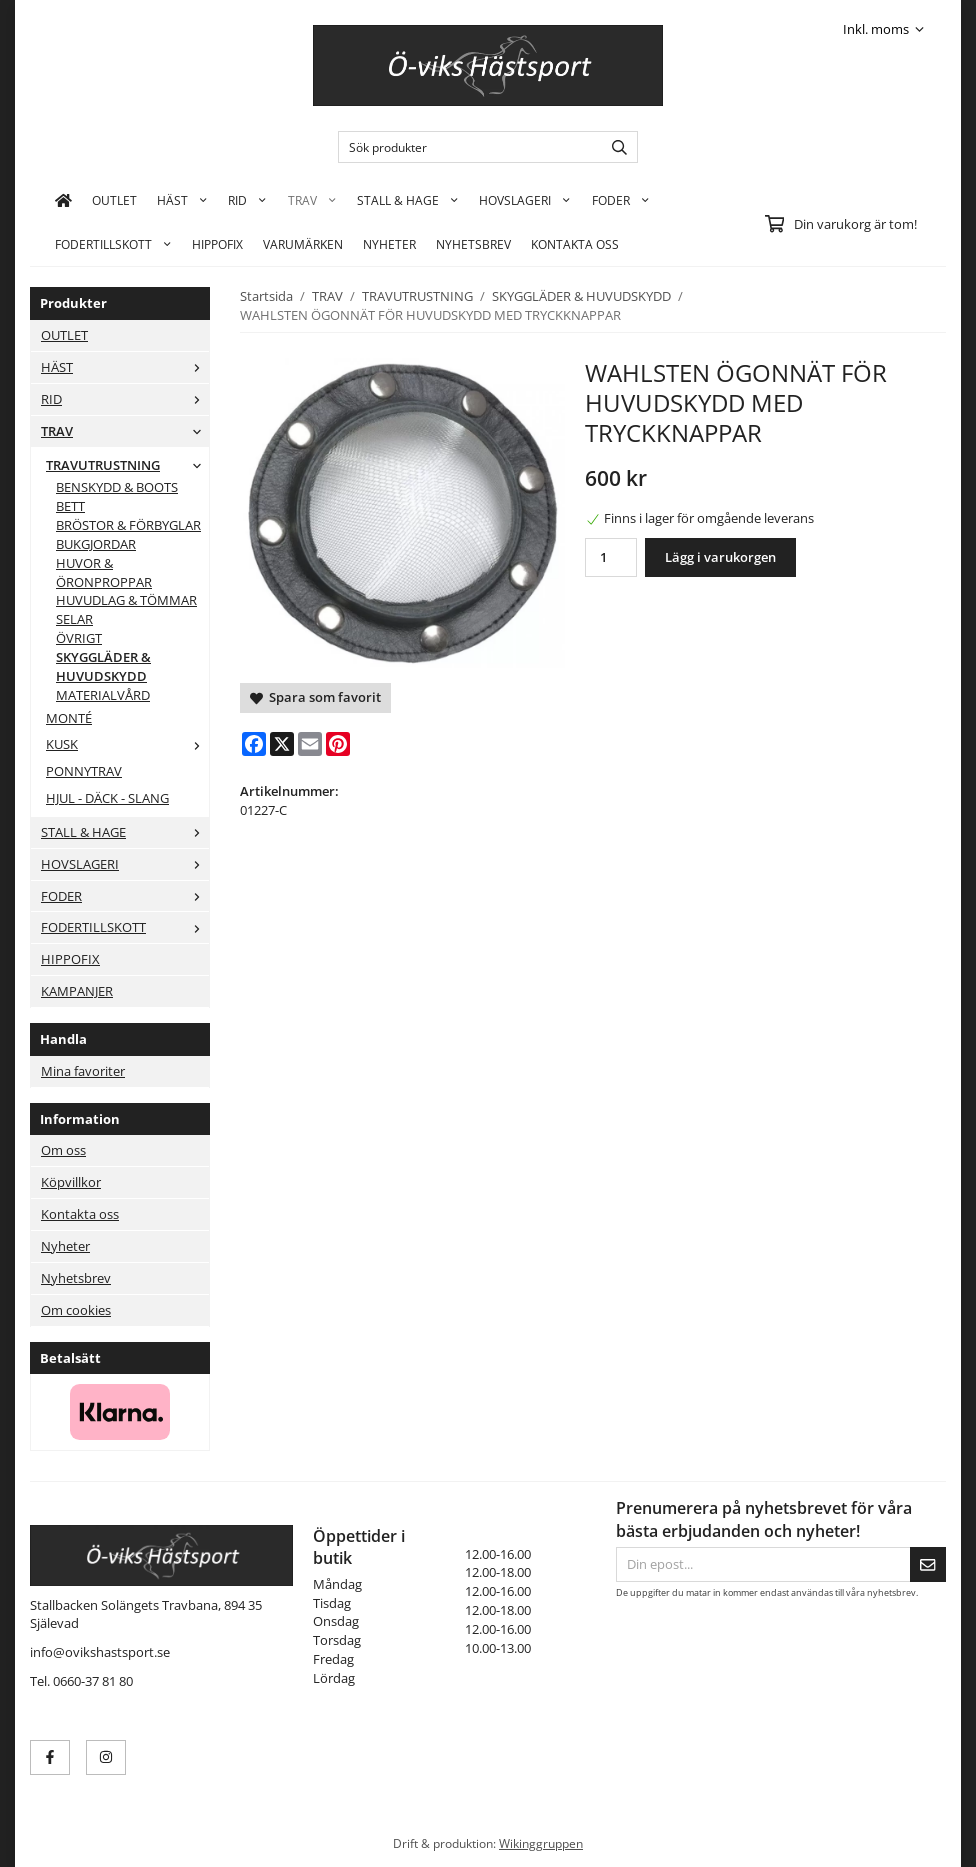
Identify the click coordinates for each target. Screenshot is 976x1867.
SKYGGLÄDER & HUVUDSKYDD (103, 666)
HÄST (182, 200)
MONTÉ (69, 718)
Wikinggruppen (541, 1843)
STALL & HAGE (408, 200)
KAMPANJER (77, 991)
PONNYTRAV (84, 771)
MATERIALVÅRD (103, 695)
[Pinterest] (338, 744)
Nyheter (389, 244)
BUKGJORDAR (96, 544)
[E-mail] (310, 744)
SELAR (74, 619)
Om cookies (76, 1310)
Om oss (63, 1150)
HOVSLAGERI (525, 200)
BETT (70, 506)
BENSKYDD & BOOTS (117, 487)
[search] (614, 147)
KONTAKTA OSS (575, 244)
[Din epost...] (763, 1564)
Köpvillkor (71, 1182)
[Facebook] (254, 744)
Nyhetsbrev (473, 244)
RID (247, 200)
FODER (621, 200)
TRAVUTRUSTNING (127, 465)
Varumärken (303, 244)
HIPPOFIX (217, 244)
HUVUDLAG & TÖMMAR (126, 600)
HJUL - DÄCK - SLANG (107, 798)
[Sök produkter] (465, 147)
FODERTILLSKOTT (113, 244)
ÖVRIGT (79, 638)
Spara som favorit (315, 697)
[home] (63, 200)
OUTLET (114, 200)
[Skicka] (928, 1564)
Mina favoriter (83, 1071)
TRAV (312, 200)
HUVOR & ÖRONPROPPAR (104, 572)
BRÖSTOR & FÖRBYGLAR (128, 525)
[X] (282, 744)
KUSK (127, 744)
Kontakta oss (80, 1214)
